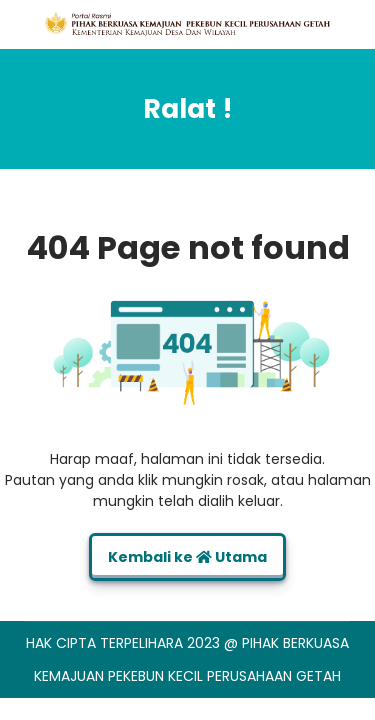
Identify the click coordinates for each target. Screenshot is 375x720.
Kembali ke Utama (187, 557)
